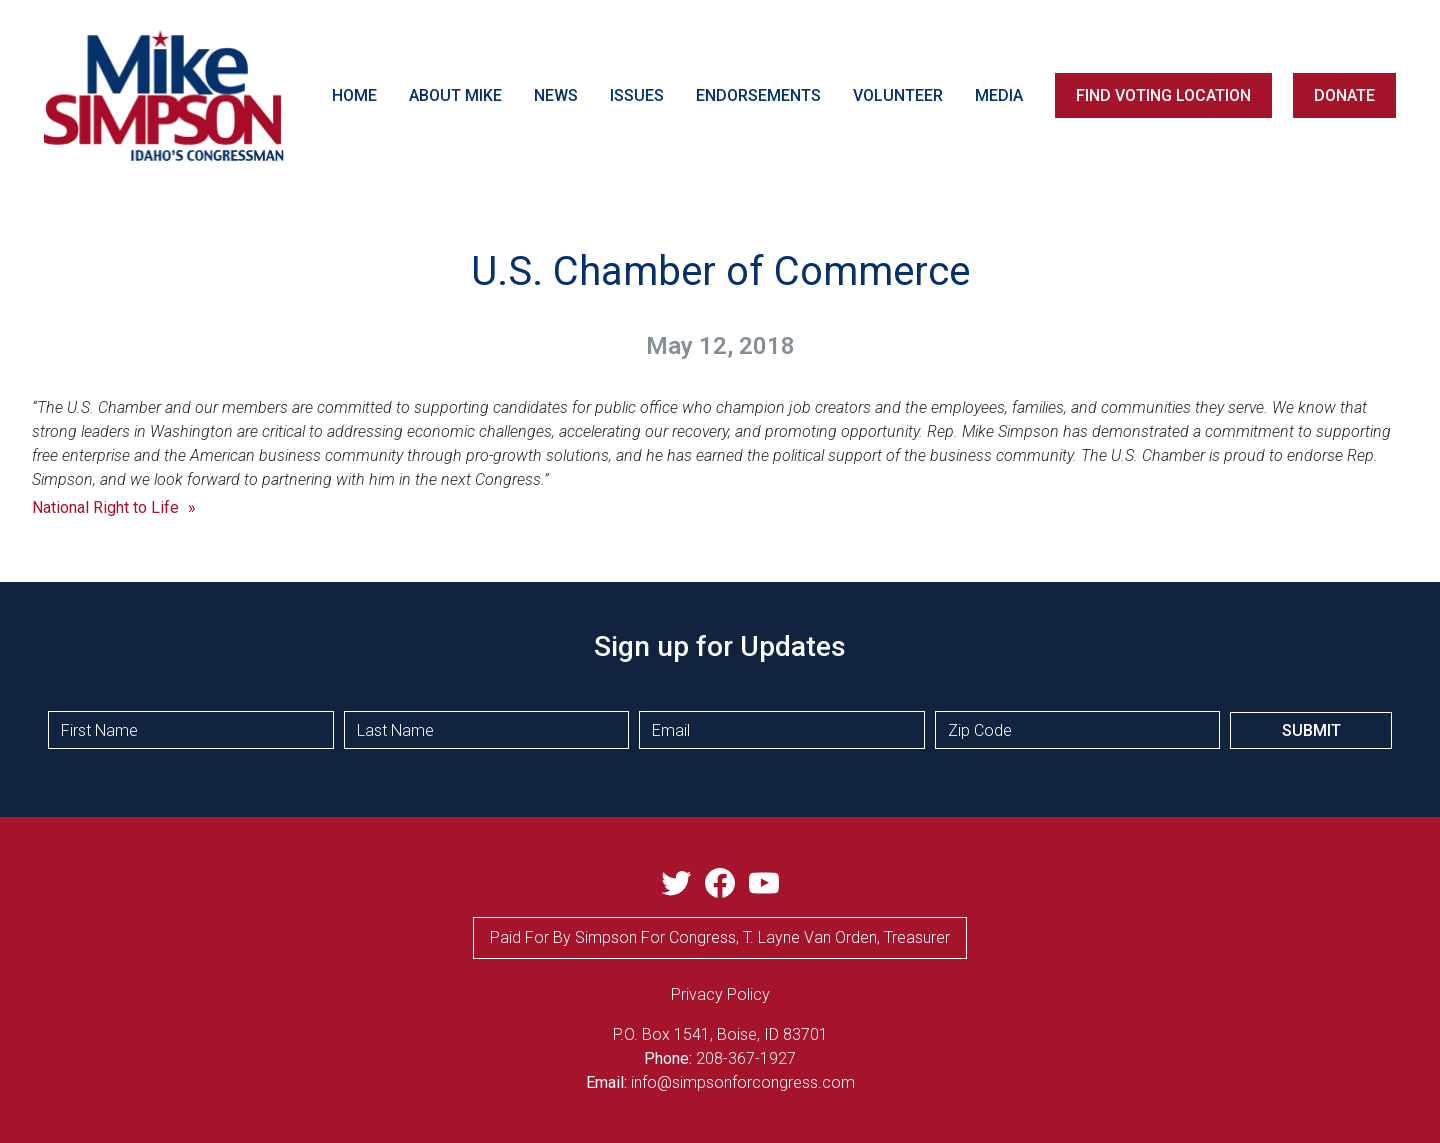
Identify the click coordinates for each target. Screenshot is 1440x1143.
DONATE (1344, 95)
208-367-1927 (746, 1058)
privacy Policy (720, 994)
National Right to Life (105, 507)
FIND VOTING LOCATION (1163, 95)
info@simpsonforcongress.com (743, 1082)
